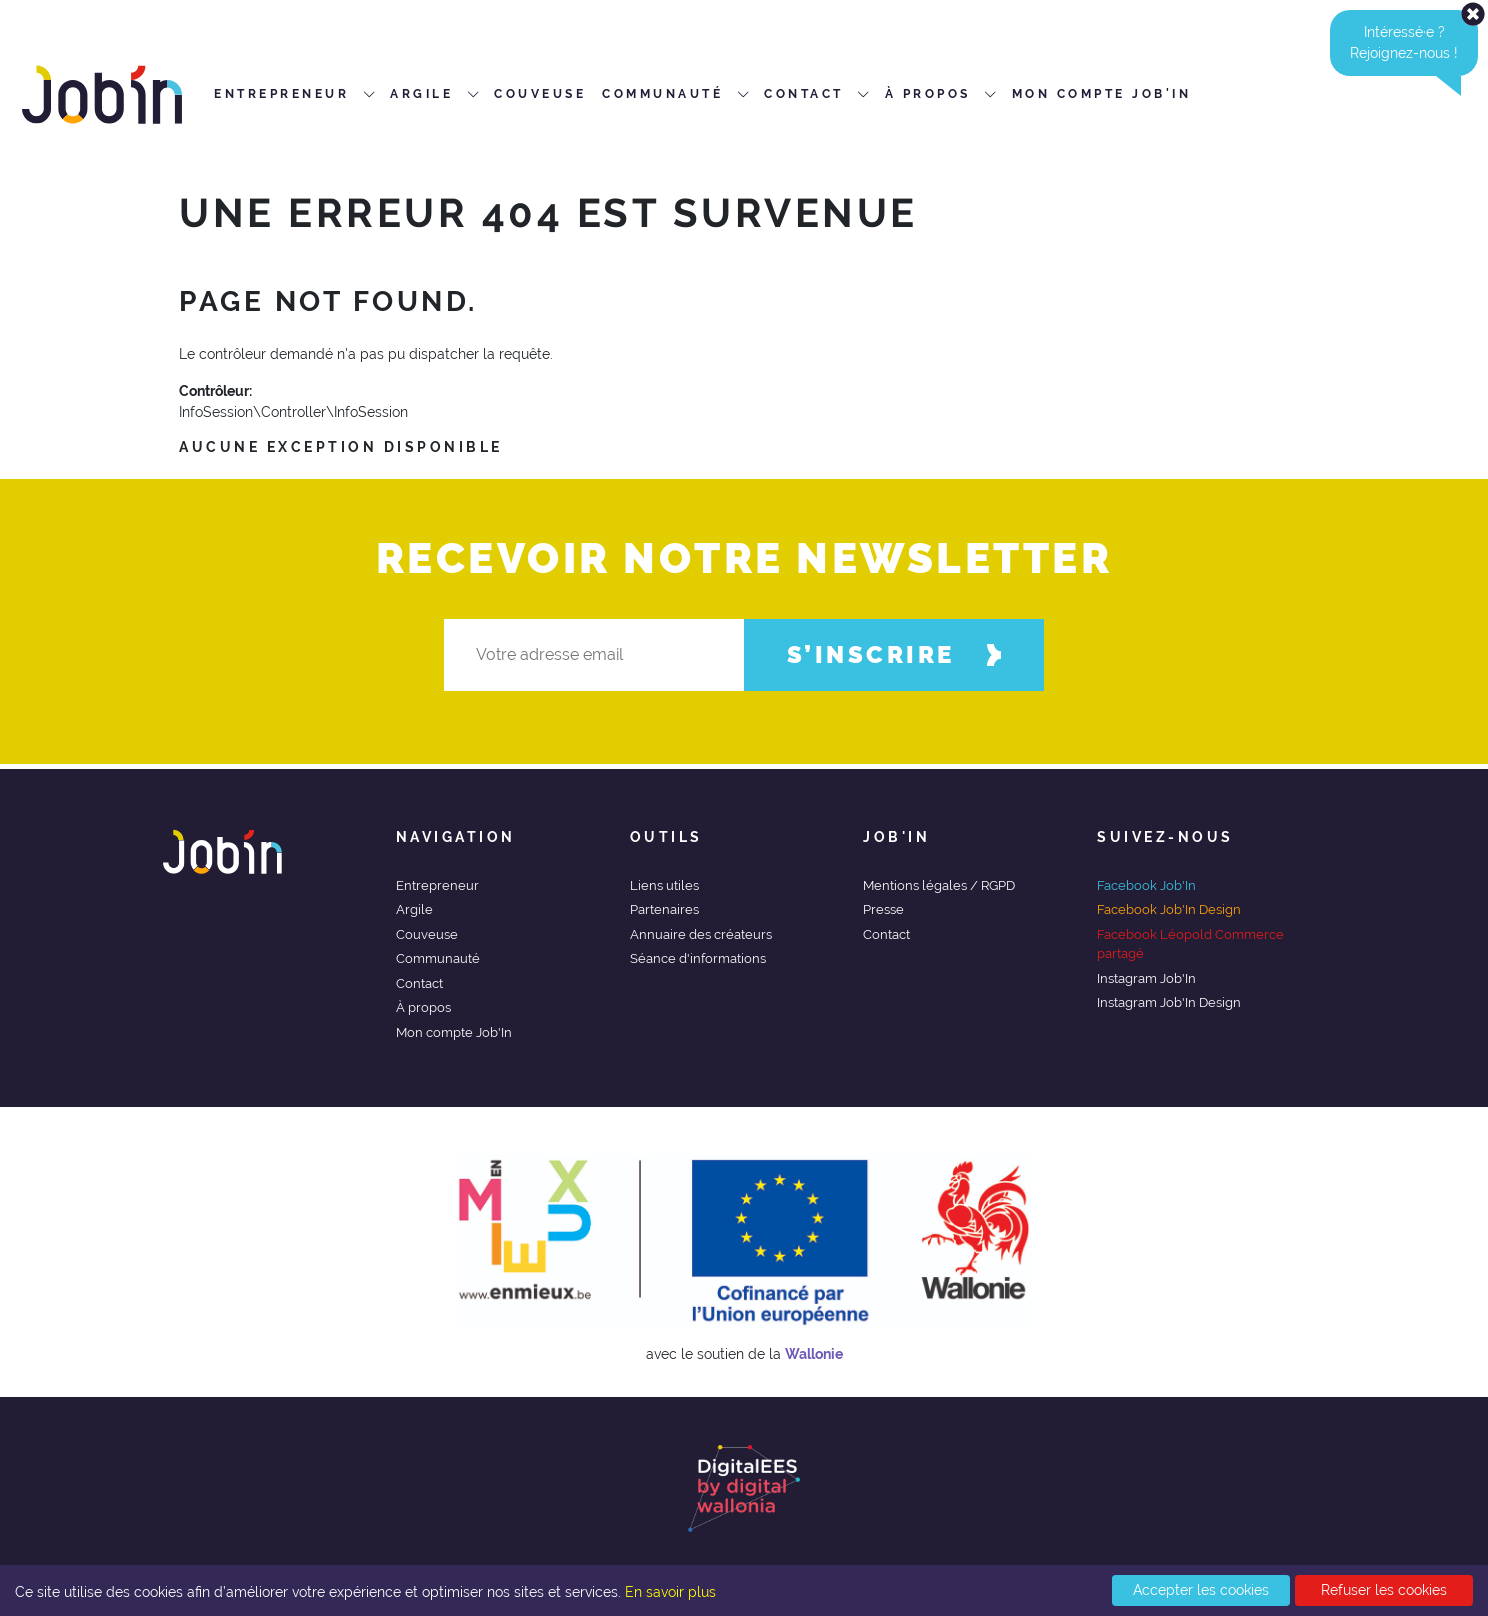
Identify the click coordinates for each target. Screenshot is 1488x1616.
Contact (419, 983)
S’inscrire (894, 654)
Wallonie (814, 1354)
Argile (414, 909)
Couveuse (427, 934)
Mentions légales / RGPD (939, 885)
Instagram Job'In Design (1169, 1002)
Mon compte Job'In (454, 1032)
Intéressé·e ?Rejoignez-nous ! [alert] (1414, 43)
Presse (883, 909)
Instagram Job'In (1146, 978)
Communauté (438, 958)
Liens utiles (664, 885)
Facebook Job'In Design (1169, 909)
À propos (423, 1007)
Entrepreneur (437, 885)
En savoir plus (670, 1592)
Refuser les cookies (1384, 1590)
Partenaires (664, 909)
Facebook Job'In (1146, 885)
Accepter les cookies (1201, 1590)
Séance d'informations (698, 958)
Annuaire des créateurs (701, 934)
